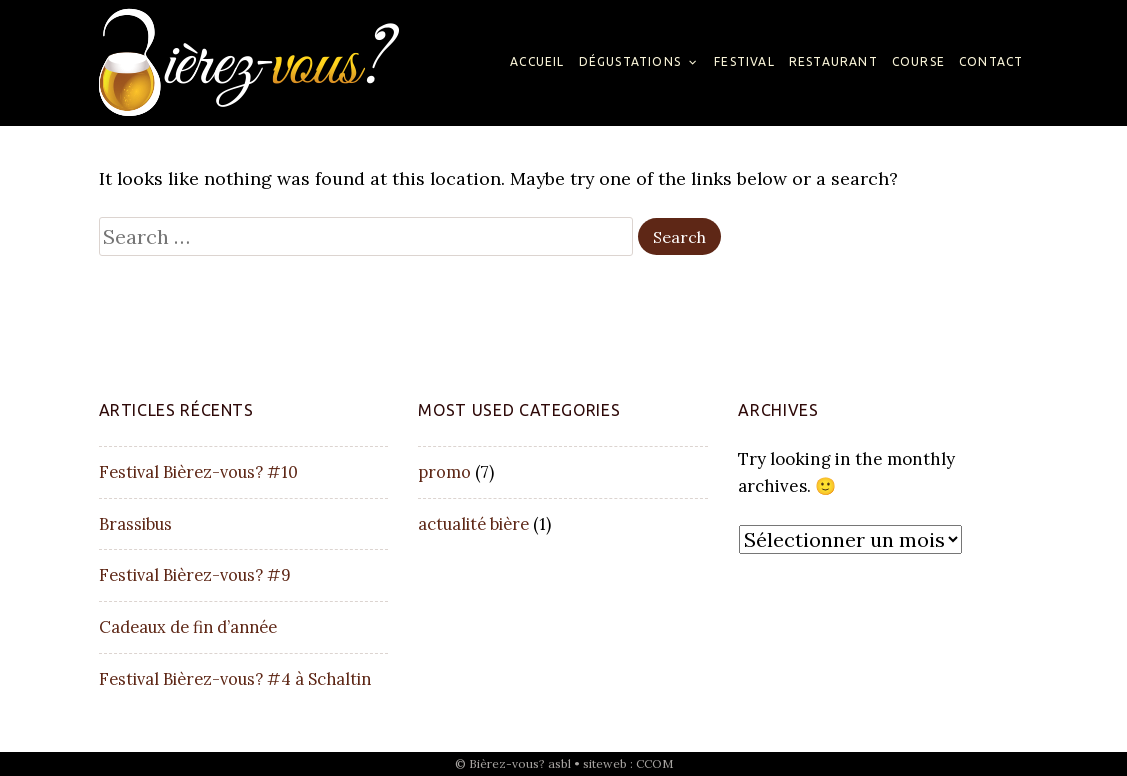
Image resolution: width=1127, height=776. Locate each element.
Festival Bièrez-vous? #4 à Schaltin (235, 679)
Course (918, 61)
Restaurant (833, 61)
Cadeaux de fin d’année (188, 627)
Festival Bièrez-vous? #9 (195, 575)
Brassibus (135, 524)
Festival (744, 61)
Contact (991, 61)
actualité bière (473, 524)
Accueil (537, 61)
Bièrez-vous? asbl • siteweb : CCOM (571, 763)
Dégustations (630, 61)
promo (444, 472)
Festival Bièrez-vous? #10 (198, 472)
